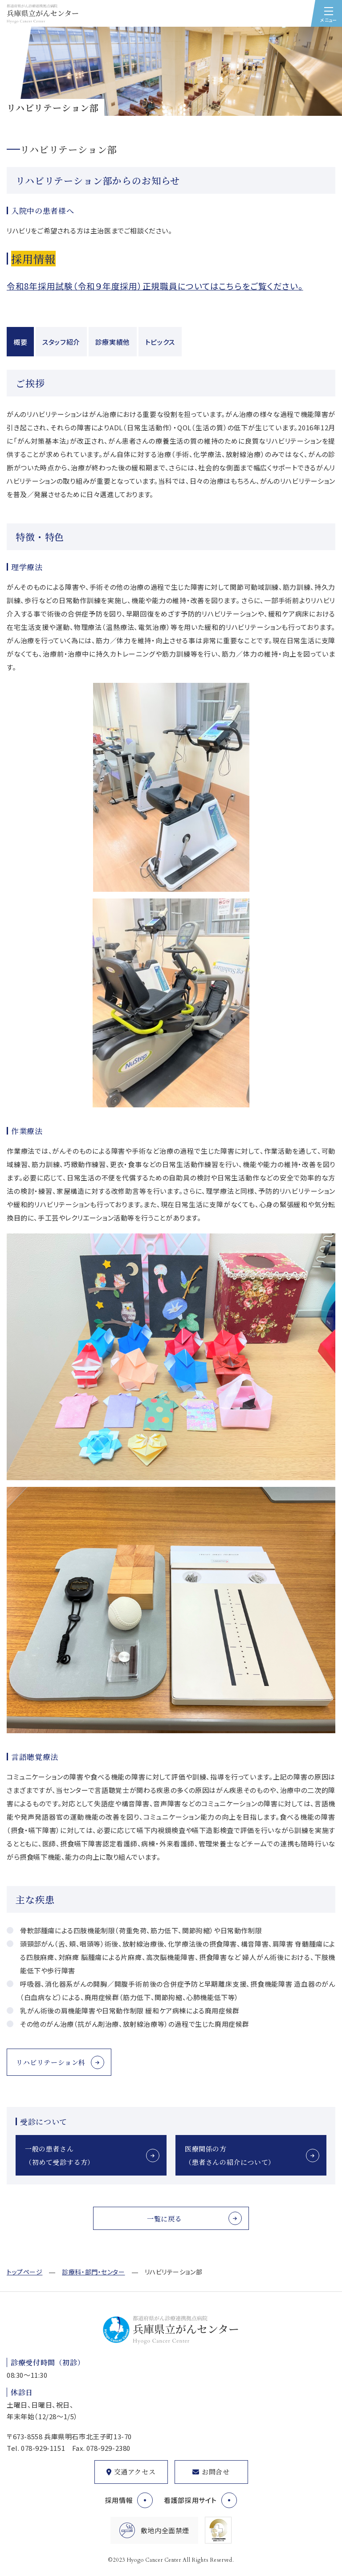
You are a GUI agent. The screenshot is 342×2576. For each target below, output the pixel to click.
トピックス (160, 342)
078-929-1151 (43, 2448)
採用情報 (119, 2500)
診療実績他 (112, 342)
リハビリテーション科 (51, 2062)
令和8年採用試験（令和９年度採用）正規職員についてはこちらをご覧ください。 (155, 286)
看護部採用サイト (190, 2500)
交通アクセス (135, 2471)
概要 (20, 342)
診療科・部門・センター (93, 2271)
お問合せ (215, 2471)
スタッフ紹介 (61, 342)
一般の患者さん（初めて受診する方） (59, 2155)
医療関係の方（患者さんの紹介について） (230, 2155)
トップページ (24, 2271)
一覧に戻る (164, 2218)
